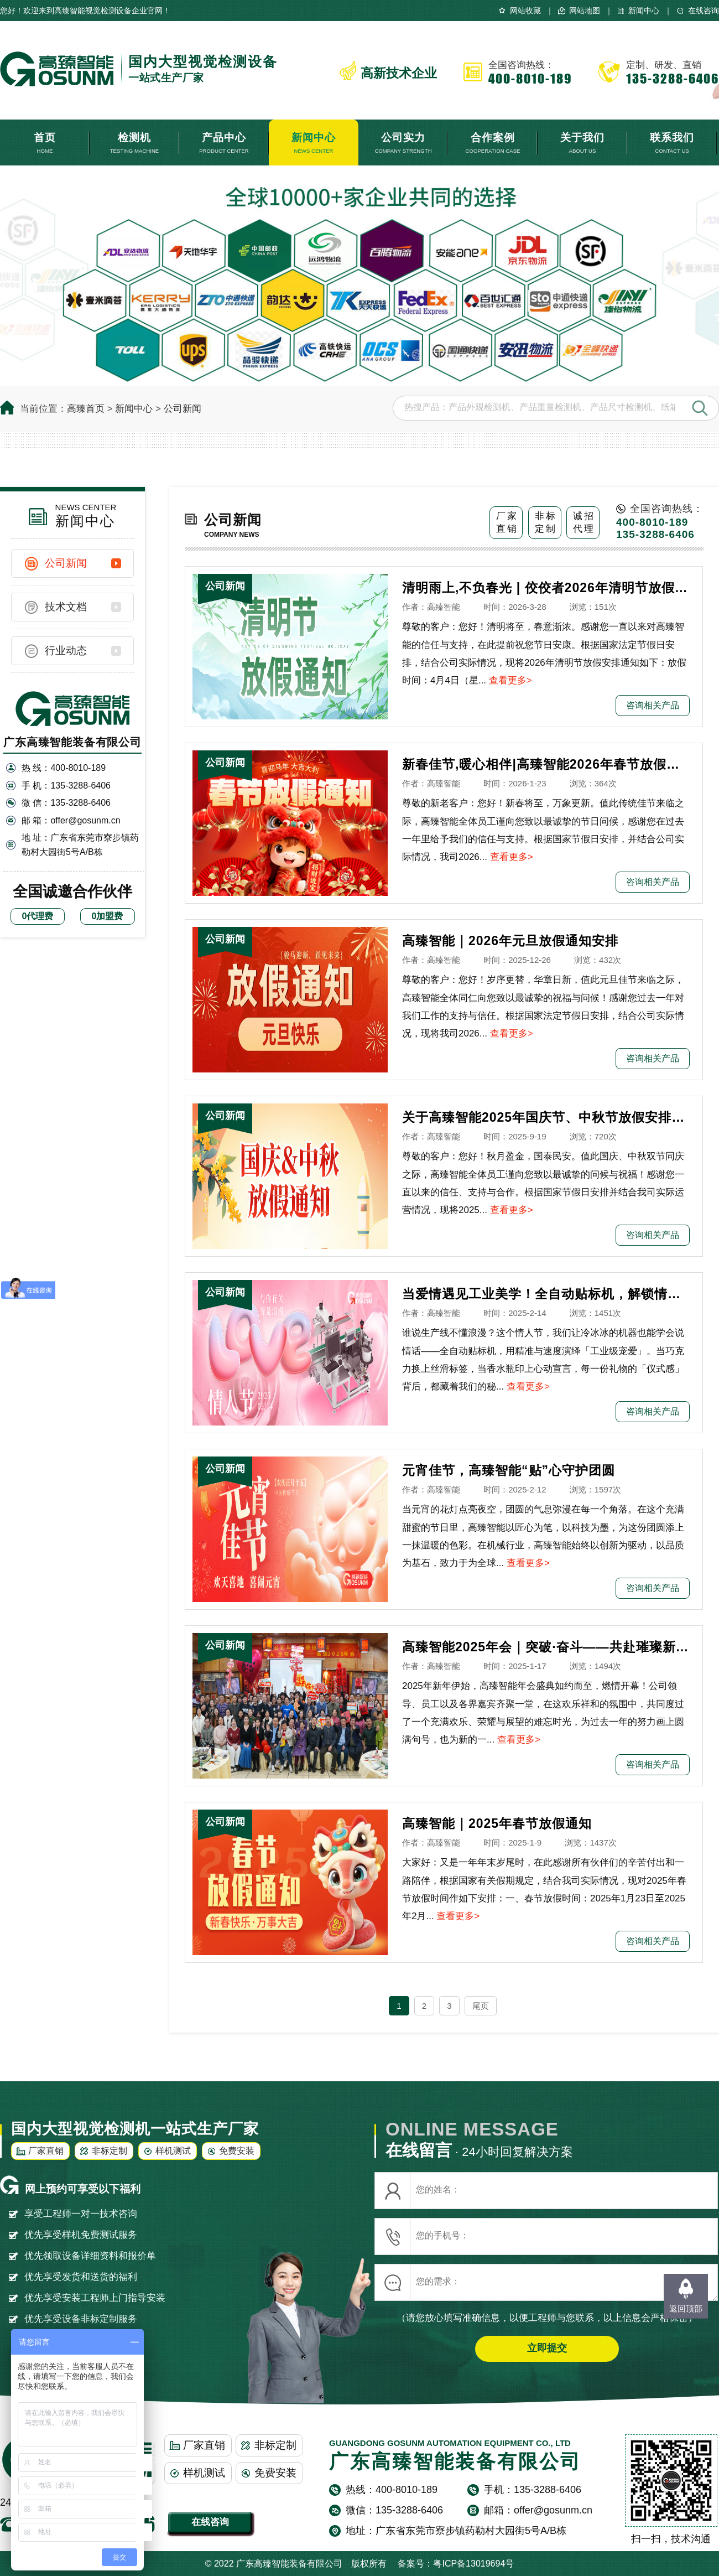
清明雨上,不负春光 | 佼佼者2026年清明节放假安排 (546, 587)
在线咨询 (703, 10)
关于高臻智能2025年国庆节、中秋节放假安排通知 (546, 1117)
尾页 (480, 2005)
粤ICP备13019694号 (473, 2563)
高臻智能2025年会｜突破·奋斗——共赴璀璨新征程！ (546, 1647)
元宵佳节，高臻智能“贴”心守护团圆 (508, 1470)
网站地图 (584, 10)
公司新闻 (182, 408)
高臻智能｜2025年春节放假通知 (497, 1823)
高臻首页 (86, 408)
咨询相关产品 (652, 705)
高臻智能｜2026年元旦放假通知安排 (510, 941)
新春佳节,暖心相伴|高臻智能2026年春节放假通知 (546, 764)
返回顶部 (685, 2308)
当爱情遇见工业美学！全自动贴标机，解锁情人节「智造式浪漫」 (546, 1294)
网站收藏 (525, 10)
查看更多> (510, 680)
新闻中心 (643, 10)
